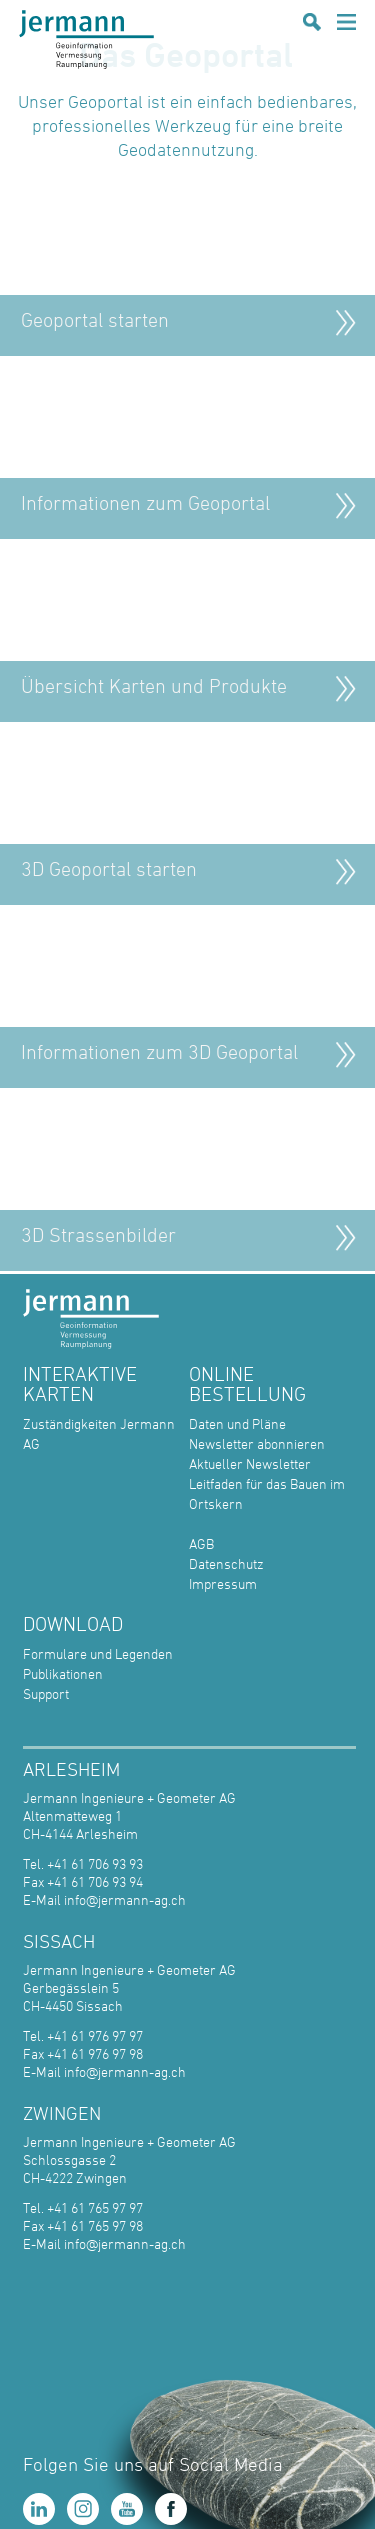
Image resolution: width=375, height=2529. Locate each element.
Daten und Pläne (237, 1423)
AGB (201, 1543)
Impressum (223, 1583)
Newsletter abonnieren (257, 1443)
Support (46, 1693)
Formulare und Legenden (98, 1653)
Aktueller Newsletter (250, 1463)
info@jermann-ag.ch (125, 1899)
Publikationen (63, 1673)
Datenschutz (226, 1563)
